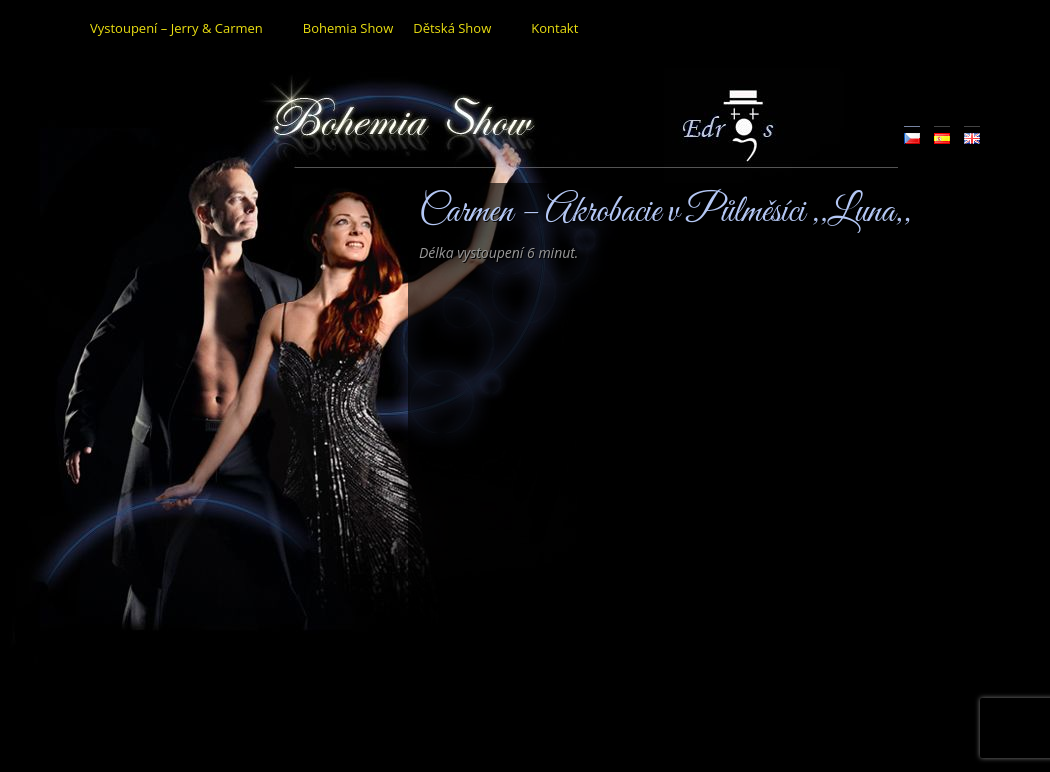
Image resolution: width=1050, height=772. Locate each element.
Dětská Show (452, 28)
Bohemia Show (348, 28)
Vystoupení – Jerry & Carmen (176, 28)
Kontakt (554, 28)
